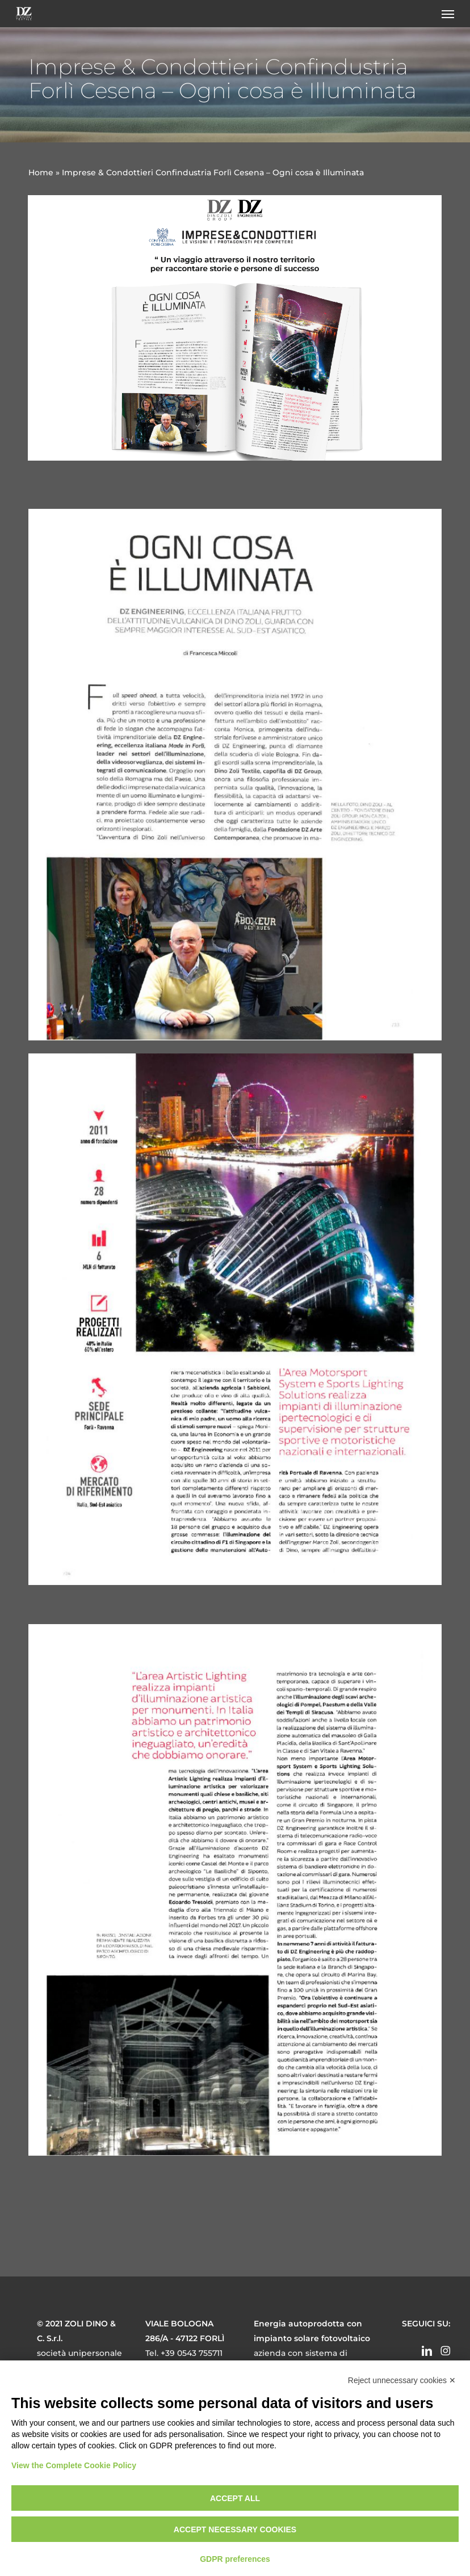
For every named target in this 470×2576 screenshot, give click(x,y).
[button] (448, 13)
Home (40, 172)
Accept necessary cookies (235, 2529)
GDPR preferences (235, 2559)
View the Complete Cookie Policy (73, 2465)
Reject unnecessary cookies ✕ (402, 2380)
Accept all (235, 2498)
